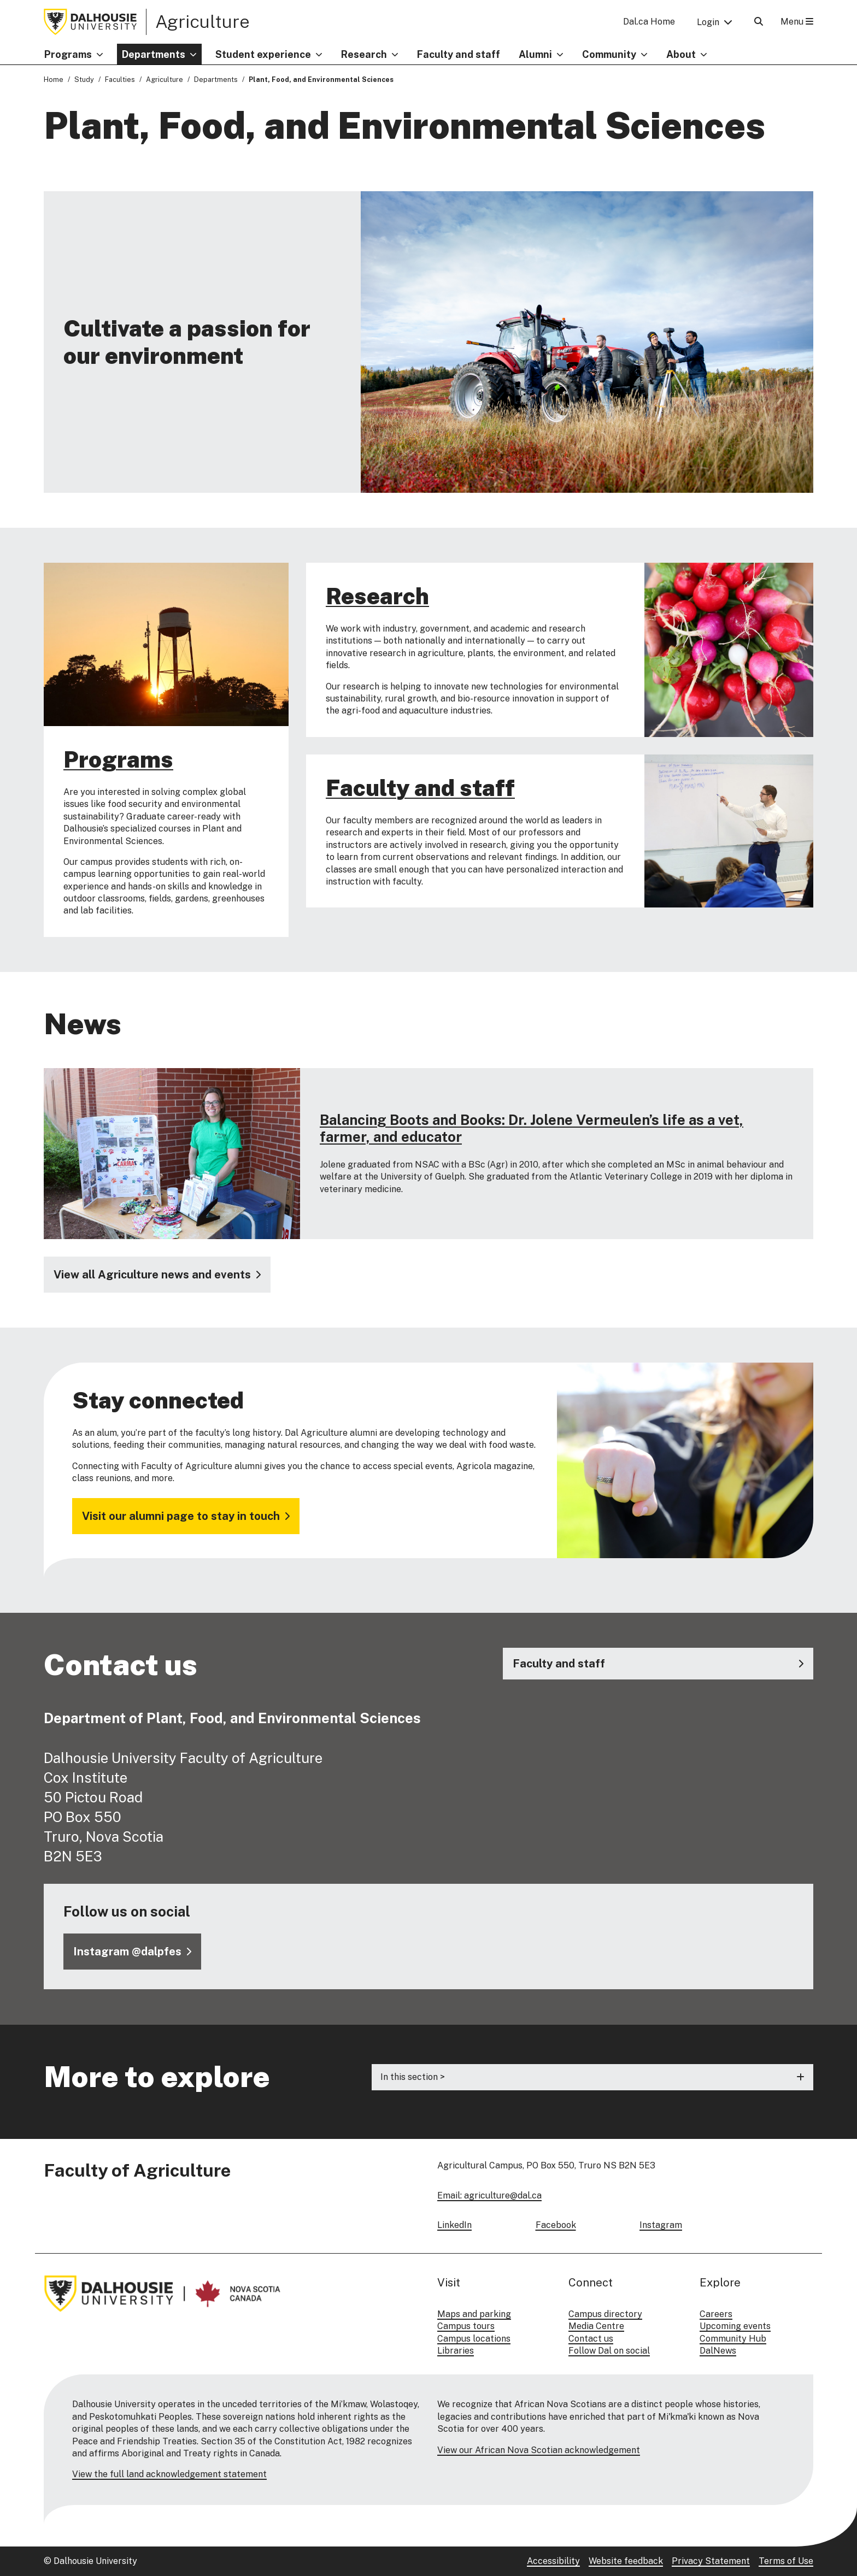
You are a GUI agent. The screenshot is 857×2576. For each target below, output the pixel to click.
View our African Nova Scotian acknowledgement (538, 2450)
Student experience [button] (263, 54)
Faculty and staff (458, 54)
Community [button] (609, 54)
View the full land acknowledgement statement (169, 2474)
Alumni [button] (535, 54)
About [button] (681, 54)
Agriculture (202, 21)
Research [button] (364, 54)
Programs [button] (68, 54)
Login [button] (708, 22)
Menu (796, 21)
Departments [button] (153, 54)
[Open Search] (758, 21)
